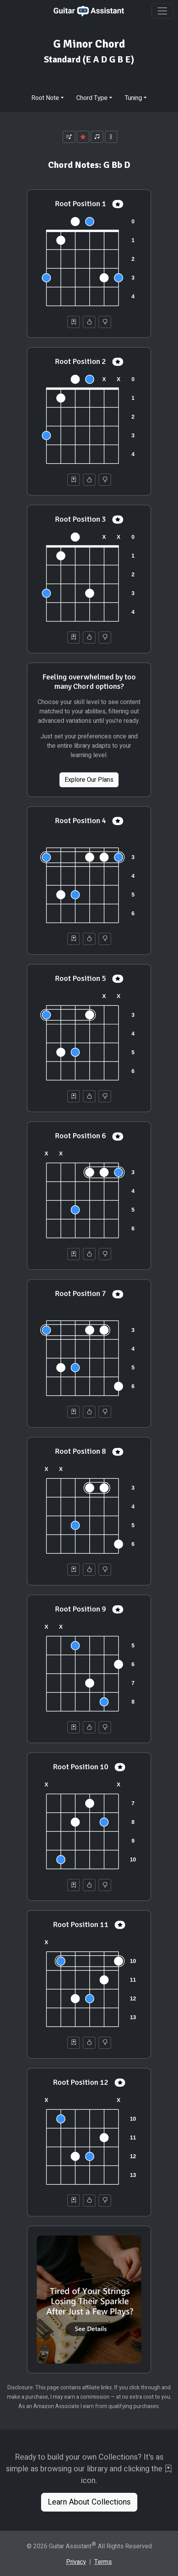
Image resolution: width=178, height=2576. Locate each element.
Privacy (76, 2562)
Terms (103, 2562)
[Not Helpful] (105, 322)
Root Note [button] (45, 98)
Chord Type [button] (92, 98)
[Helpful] (89, 322)
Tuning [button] (133, 98)
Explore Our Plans (89, 779)
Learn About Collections (89, 2502)
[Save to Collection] (73, 322)
